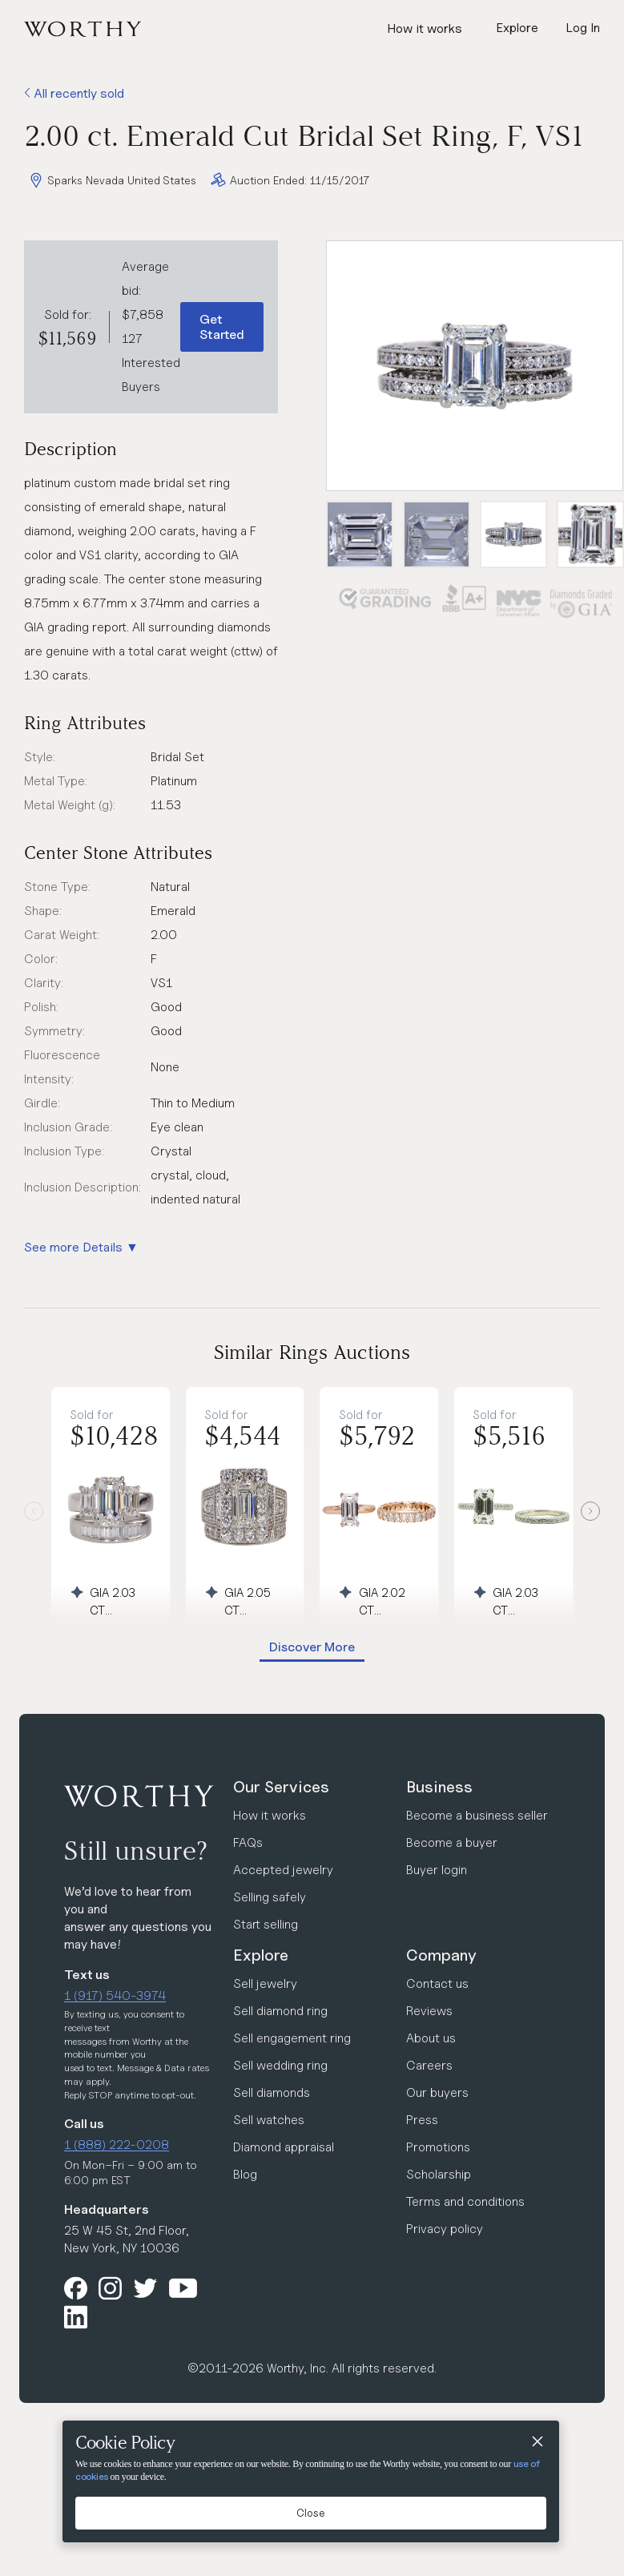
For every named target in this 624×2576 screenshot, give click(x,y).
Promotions (438, 2147)
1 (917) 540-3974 (115, 1995)
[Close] (536, 2443)
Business (439, 1786)
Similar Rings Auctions (312, 1352)
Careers (429, 2065)
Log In (583, 27)
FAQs (248, 1842)
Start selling (265, 1924)
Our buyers (437, 2092)
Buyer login (436, 1869)
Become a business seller (477, 1815)
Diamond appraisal (283, 2147)
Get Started (221, 327)
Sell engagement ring (292, 2038)
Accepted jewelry (283, 1869)
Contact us (437, 1983)
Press (422, 2119)
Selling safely (269, 1897)
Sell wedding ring (280, 2065)
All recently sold (74, 93)
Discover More (312, 1647)
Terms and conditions (465, 2201)
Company (441, 1955)
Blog (245, 2174)
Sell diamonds (271, 2092)
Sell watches (268, 2119)
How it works (424, 28)
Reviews (429, 2010)
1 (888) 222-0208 (116, 2144)
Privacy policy (444, 2228)
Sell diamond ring (280, 2010)
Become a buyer (451, 1842)
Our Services (281, 1786)
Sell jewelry (265, 1983)
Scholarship (438, 2174)
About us (431, 2038)
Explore (260, 1955)
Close (310, 2512)
